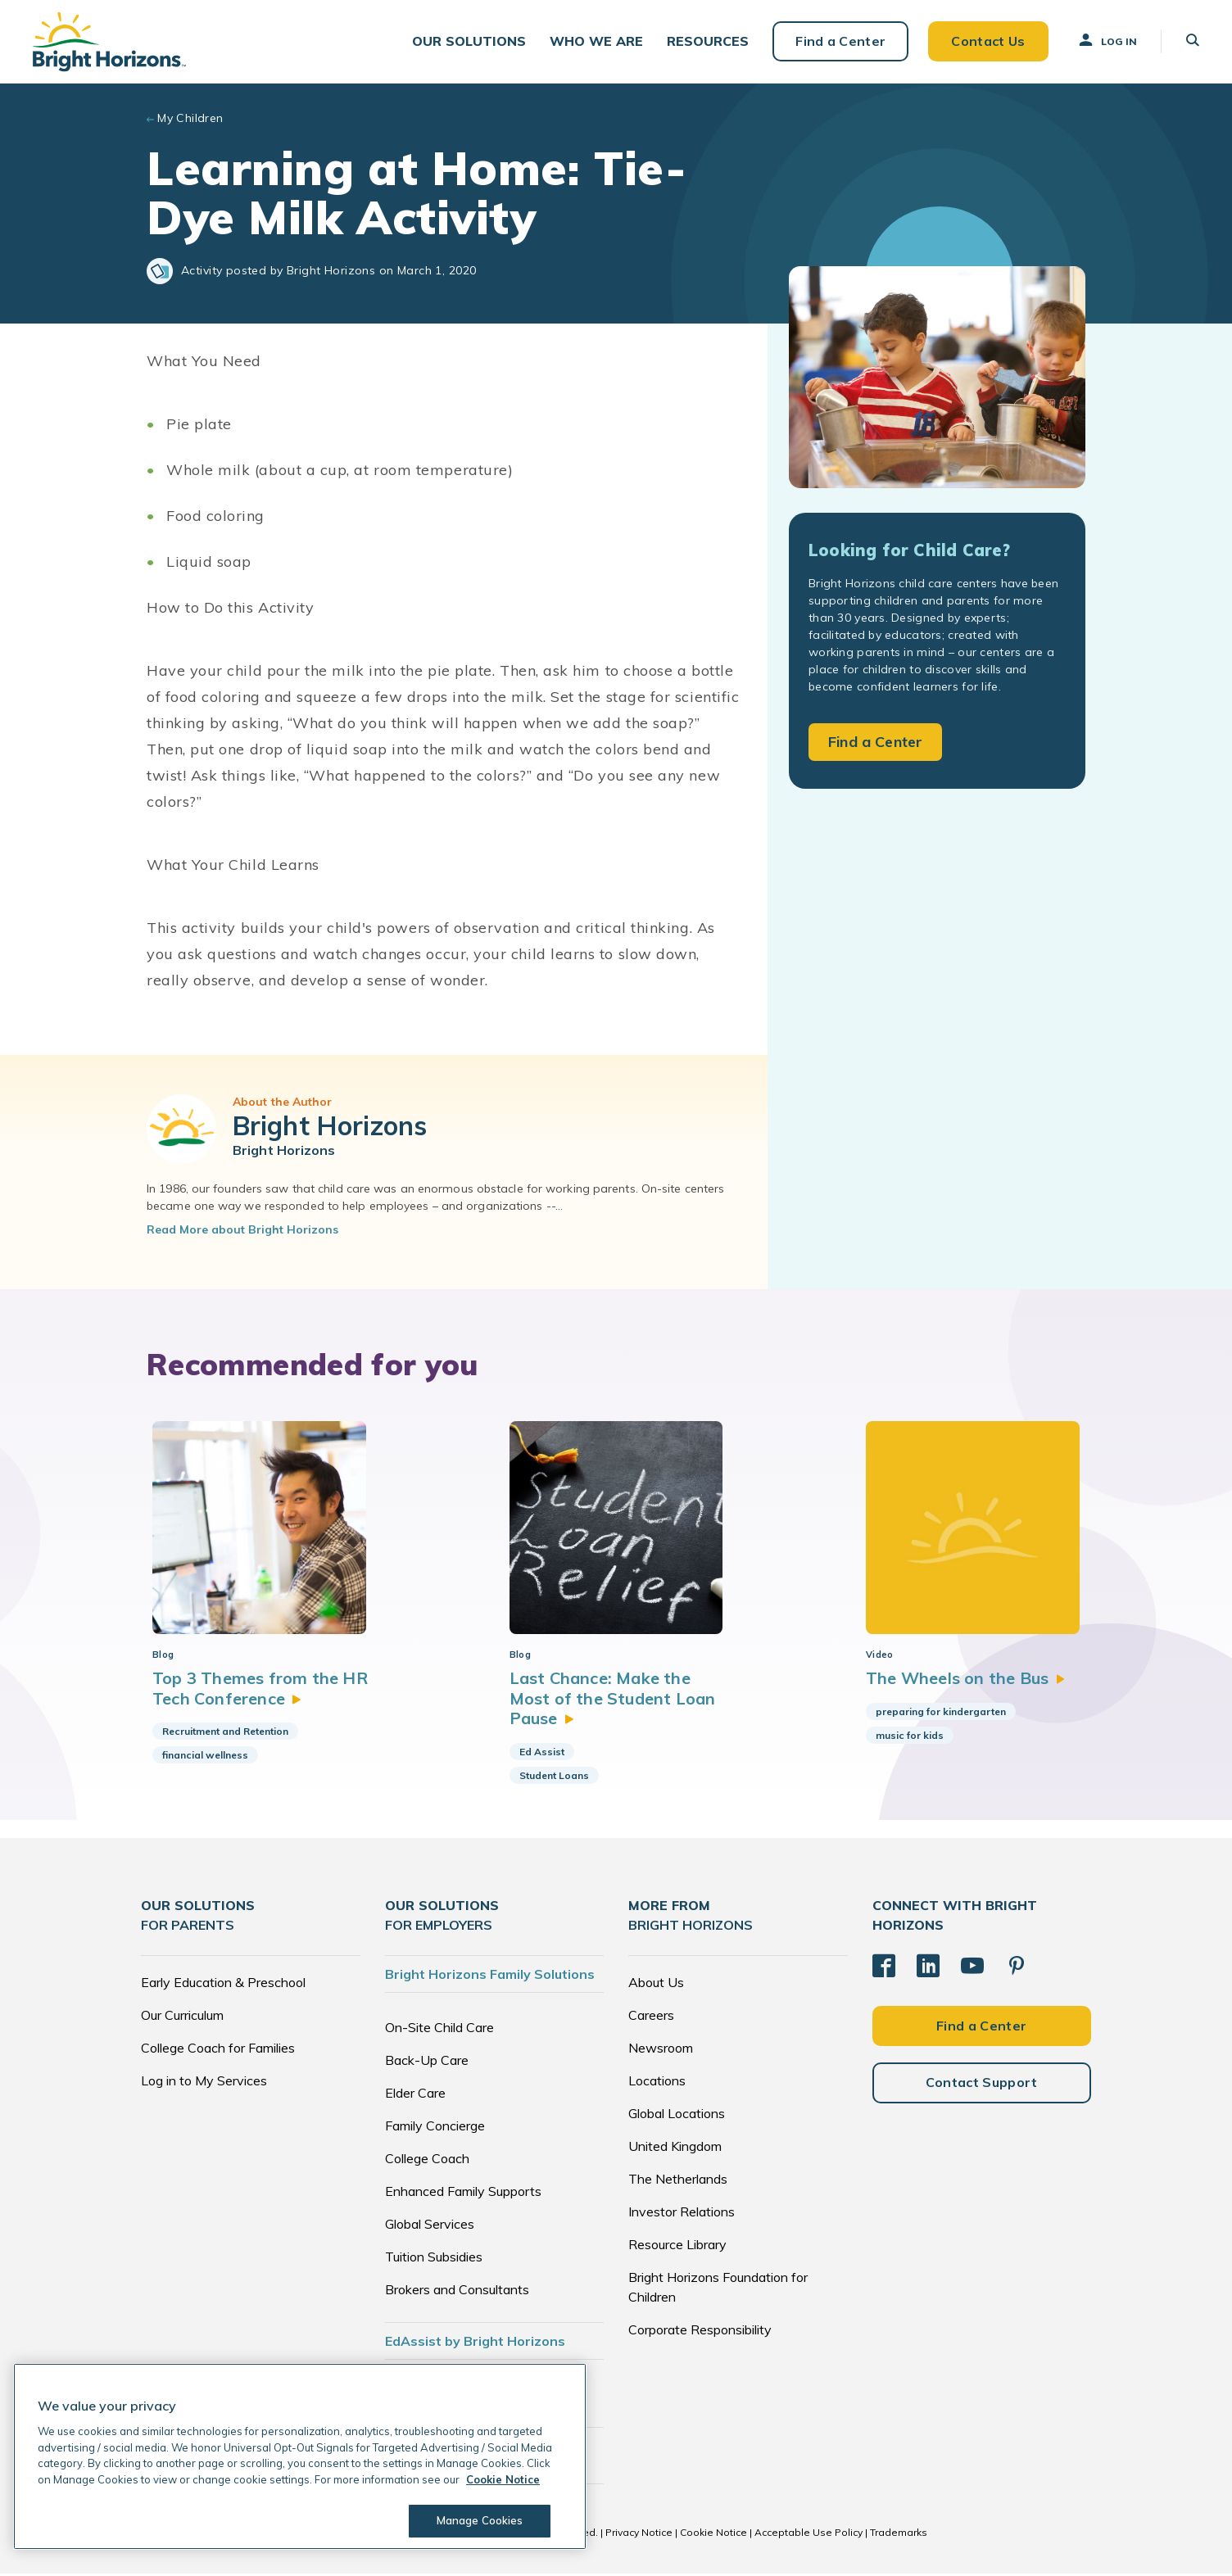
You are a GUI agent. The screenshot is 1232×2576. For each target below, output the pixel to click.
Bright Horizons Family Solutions (490, 1976)
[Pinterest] (1016, 1968)
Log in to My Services (204, 2083)
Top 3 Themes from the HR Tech (260, 1691)
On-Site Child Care (439, 2029)
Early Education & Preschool (223, 1984)
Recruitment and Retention (225, 1733)
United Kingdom (675, 2148)
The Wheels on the (963, 1681)
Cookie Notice (713, 2534)
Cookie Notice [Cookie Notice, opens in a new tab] (503, 2479)
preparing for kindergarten (938, 1714)
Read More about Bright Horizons (242, 1229)
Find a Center (840, 41)
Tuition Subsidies (433, 2259)
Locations (657, 2083)
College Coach (427, 2161)
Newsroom (660, 2050)
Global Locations (676, 2115)
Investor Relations (681, 2214)
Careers (651, 2017)
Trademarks (898, 2534)
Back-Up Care (427, 2062)
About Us (656, 1984)
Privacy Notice (639, 2534)
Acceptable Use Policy (808, 2534)
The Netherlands (677, 2181)
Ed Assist (540, 1754)
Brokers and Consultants (457, 2292)
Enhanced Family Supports (463, 2193)
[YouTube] (972, 1968)
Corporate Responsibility (700, 2332)
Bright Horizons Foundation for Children (718, 2289)
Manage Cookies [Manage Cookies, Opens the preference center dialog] (480, 2520)
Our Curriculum (182, 2017)
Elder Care (415, 2095)
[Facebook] (883, 1968)
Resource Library (677, 2247)
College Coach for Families (218, 2050)
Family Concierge (435, 2128)
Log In (1106, 40)
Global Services (429, 2226)
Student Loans (552, 1778)
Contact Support (982, 2084)
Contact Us (988, 41)
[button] (469, 41)
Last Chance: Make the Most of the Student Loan (611, 1701)
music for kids (907, 1738)
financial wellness (205, 1757)
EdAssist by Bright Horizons (475, 2343)
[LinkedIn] (928, 1968)
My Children (190, 118)
